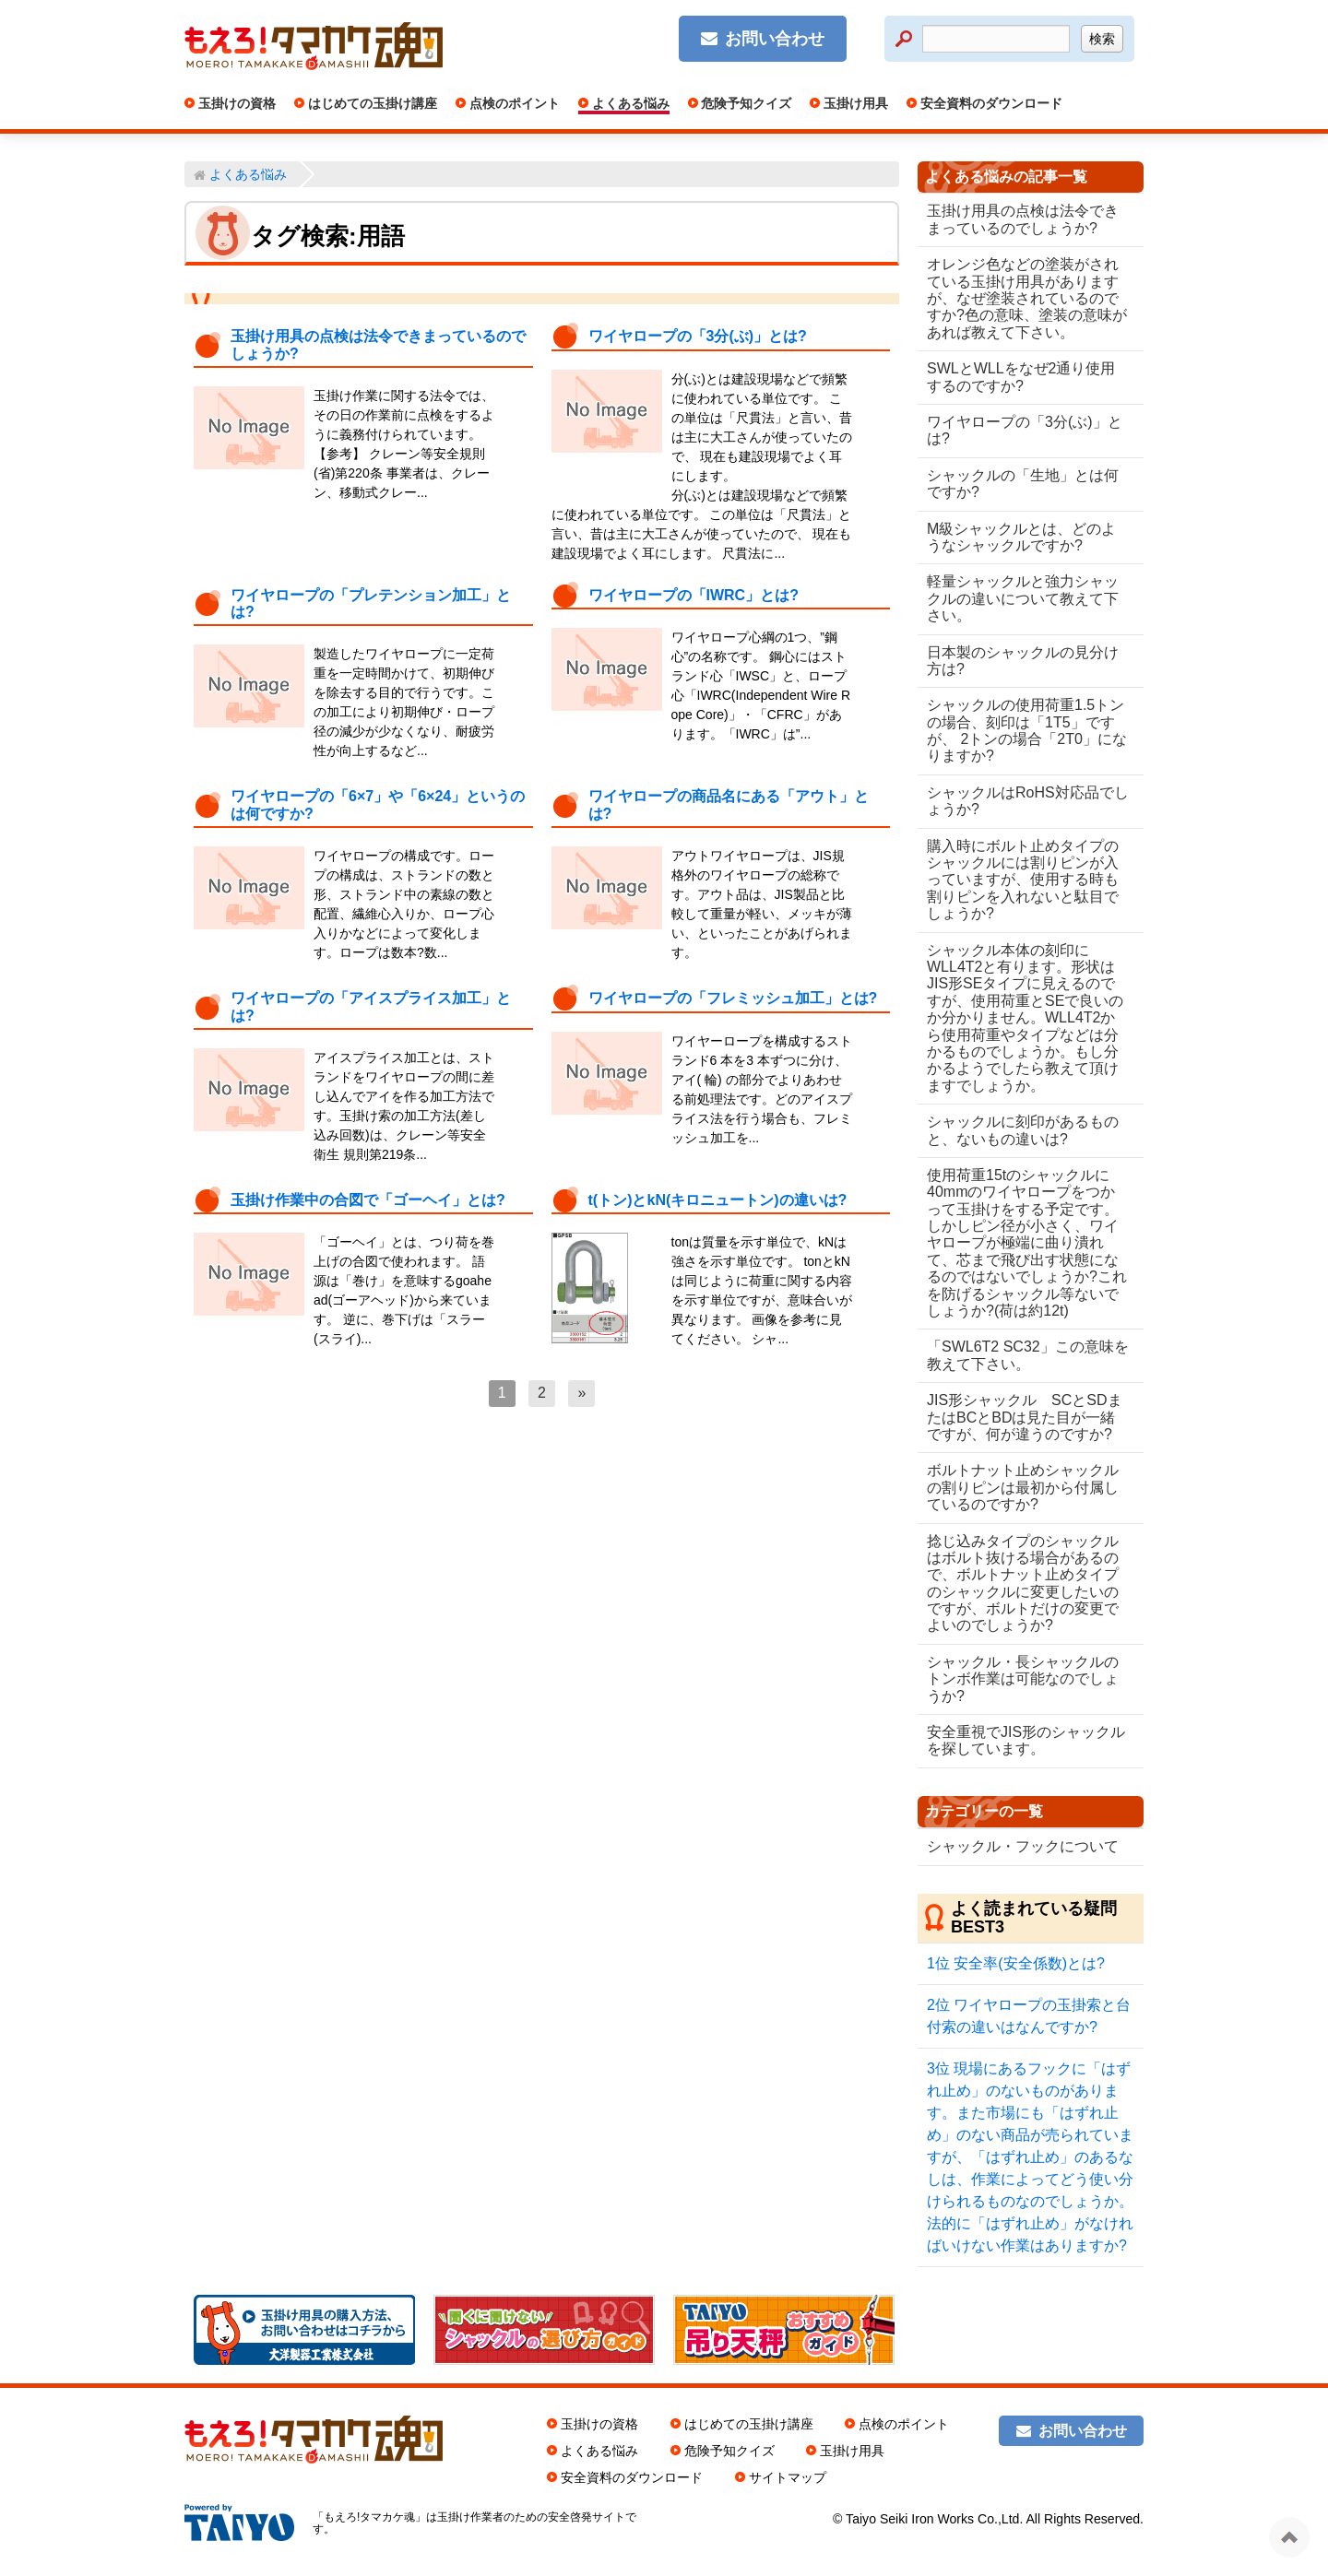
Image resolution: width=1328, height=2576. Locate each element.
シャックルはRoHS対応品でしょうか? (1020, 801)
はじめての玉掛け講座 (370, 103)
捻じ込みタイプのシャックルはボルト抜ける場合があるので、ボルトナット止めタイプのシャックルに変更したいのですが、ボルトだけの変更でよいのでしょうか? (1023, 1583)
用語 (381, 236)
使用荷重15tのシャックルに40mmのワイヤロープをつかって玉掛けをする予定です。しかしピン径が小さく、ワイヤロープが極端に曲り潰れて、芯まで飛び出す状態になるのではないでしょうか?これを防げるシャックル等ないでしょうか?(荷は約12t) (1023, 1242)
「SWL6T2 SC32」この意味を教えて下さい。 (1020, 1355)
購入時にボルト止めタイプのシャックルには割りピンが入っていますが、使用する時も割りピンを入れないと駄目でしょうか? (1023, 880)
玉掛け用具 (854, 103)
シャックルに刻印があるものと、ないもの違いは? (1023, 1130)
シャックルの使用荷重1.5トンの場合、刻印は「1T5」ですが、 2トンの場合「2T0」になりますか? (1025, 730)
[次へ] (581, 1393)
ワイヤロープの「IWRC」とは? (693, 595)
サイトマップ (787, 2477)
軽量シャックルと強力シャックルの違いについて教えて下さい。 (1023, 598)
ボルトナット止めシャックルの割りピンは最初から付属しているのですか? (1023, 1487)
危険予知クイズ (745, 103)
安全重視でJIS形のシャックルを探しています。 (1018, 1740)
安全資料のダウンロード (989, 103)
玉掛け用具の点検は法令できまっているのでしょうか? (1023, 219)
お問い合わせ (774, 39)
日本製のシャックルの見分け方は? (1023, 660)
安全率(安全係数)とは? (1016, 1963)
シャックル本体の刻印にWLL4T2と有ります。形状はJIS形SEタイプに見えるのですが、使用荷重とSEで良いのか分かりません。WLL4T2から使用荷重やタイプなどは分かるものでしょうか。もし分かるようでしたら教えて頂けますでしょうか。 (1025, 1017)
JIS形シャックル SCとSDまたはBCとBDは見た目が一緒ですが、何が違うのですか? (1024, 1417)
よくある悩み (629, 103)
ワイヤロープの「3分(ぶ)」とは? (697, 336)
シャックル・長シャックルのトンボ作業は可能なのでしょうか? (1023, 1679)
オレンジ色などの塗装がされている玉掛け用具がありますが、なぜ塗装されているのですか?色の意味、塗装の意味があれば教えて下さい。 (1023, 298)
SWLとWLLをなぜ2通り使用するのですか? (1021, 376)
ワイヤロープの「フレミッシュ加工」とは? (733, 998)
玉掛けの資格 (235, 103)
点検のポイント (513, 103)
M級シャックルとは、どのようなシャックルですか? (1021, 537)
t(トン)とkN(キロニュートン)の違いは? (718, 1200)
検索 (1102, 38)
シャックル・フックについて (1023, 1846)
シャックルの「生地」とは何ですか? (1023, 483)
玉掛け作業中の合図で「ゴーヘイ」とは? (368, 1200)
